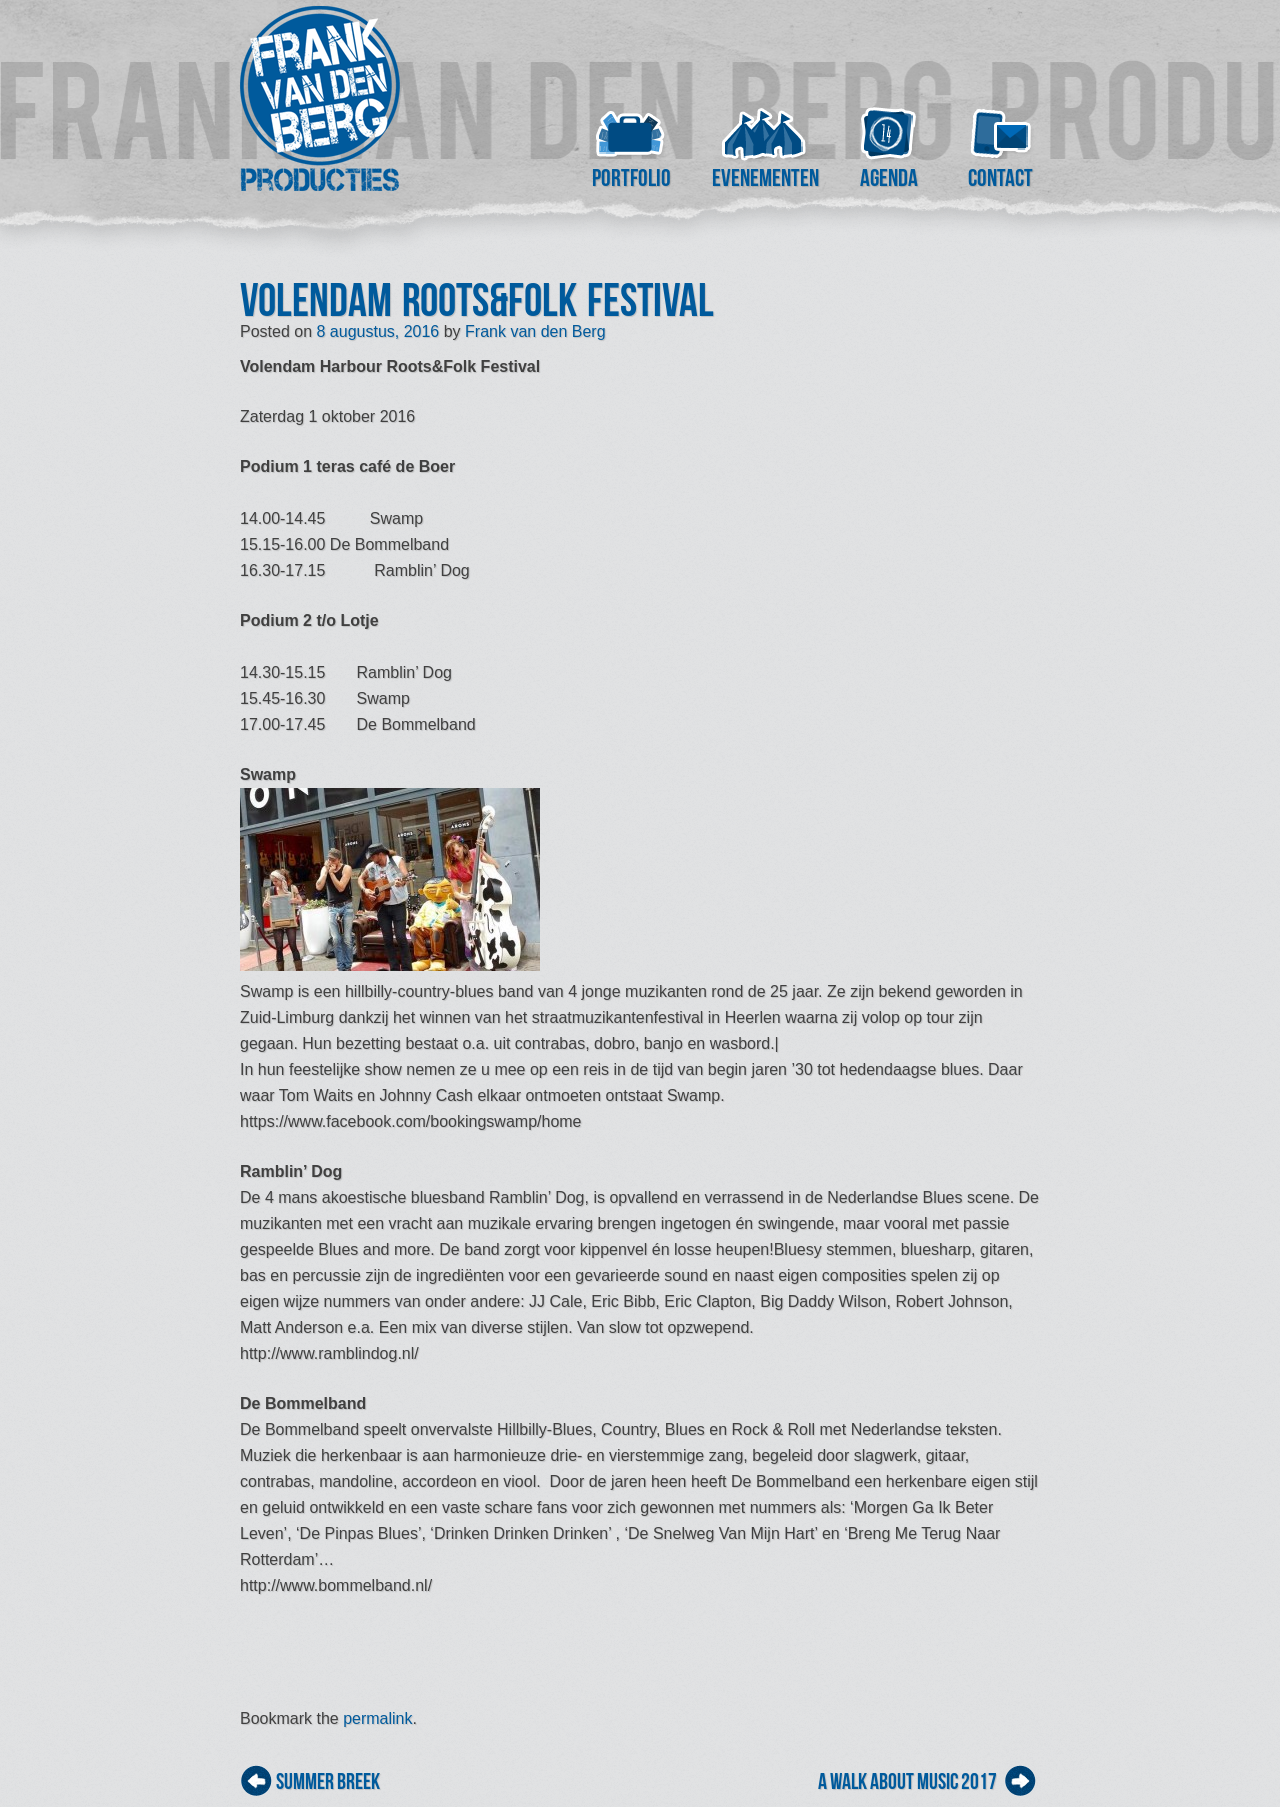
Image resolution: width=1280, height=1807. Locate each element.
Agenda (889, 178)
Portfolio (631, 178)
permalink (377, 1718)
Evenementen (765, 178)
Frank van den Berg (535, 331)
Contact (1000, 178)
